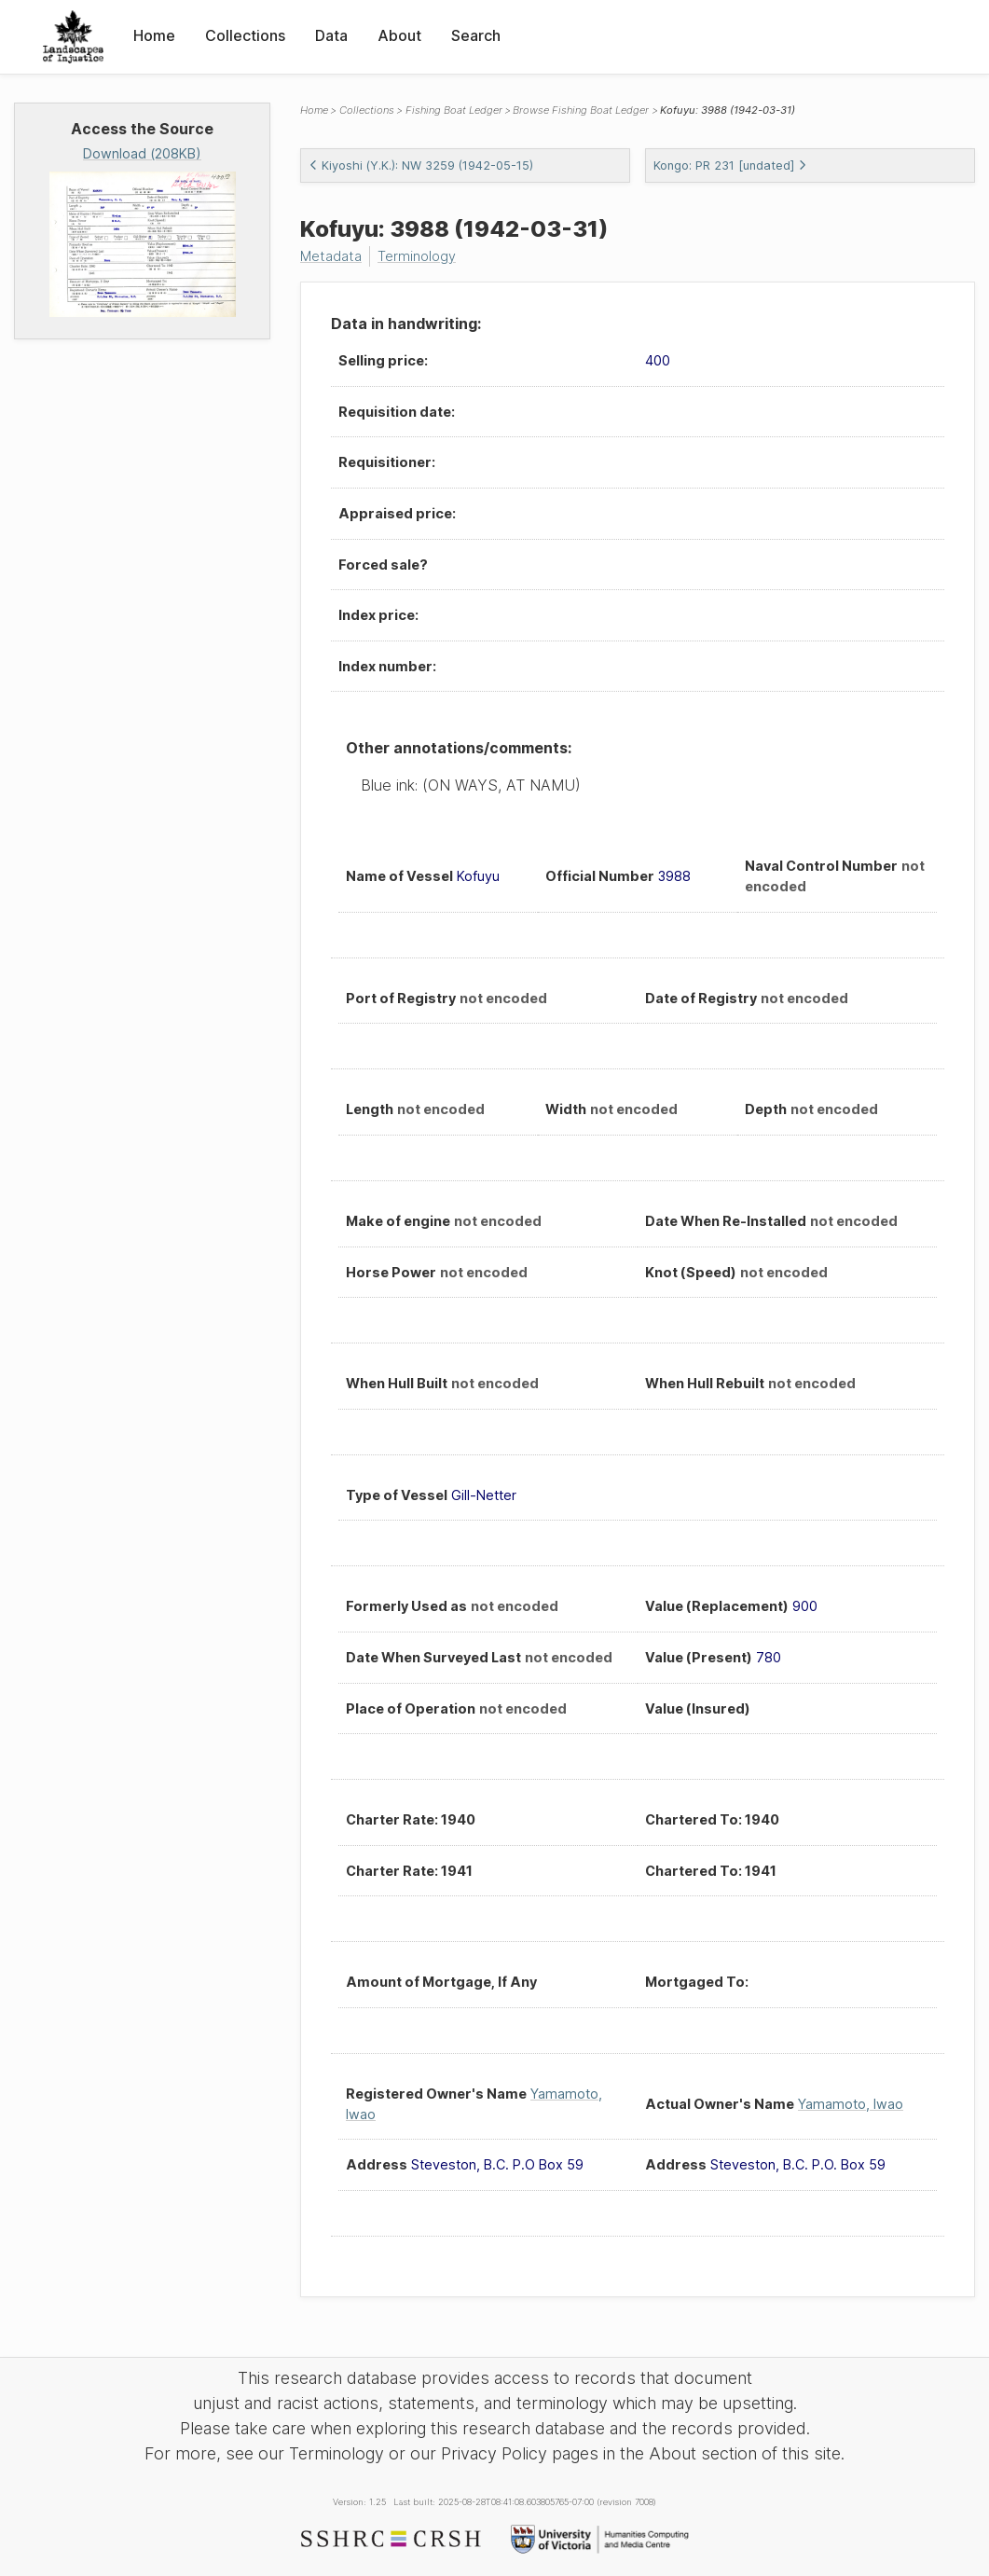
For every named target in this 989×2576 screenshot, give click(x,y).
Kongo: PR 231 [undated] (730, 165)
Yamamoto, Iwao (850, 2104)
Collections (245, 35)
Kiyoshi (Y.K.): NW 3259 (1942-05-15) (421, 165)
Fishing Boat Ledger (453, 110)
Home (154, 35)
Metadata (331, 256)
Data (331, 35)
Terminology (417, 256)
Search (476, 35)
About (399, 35)
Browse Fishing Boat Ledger (581, 110)
